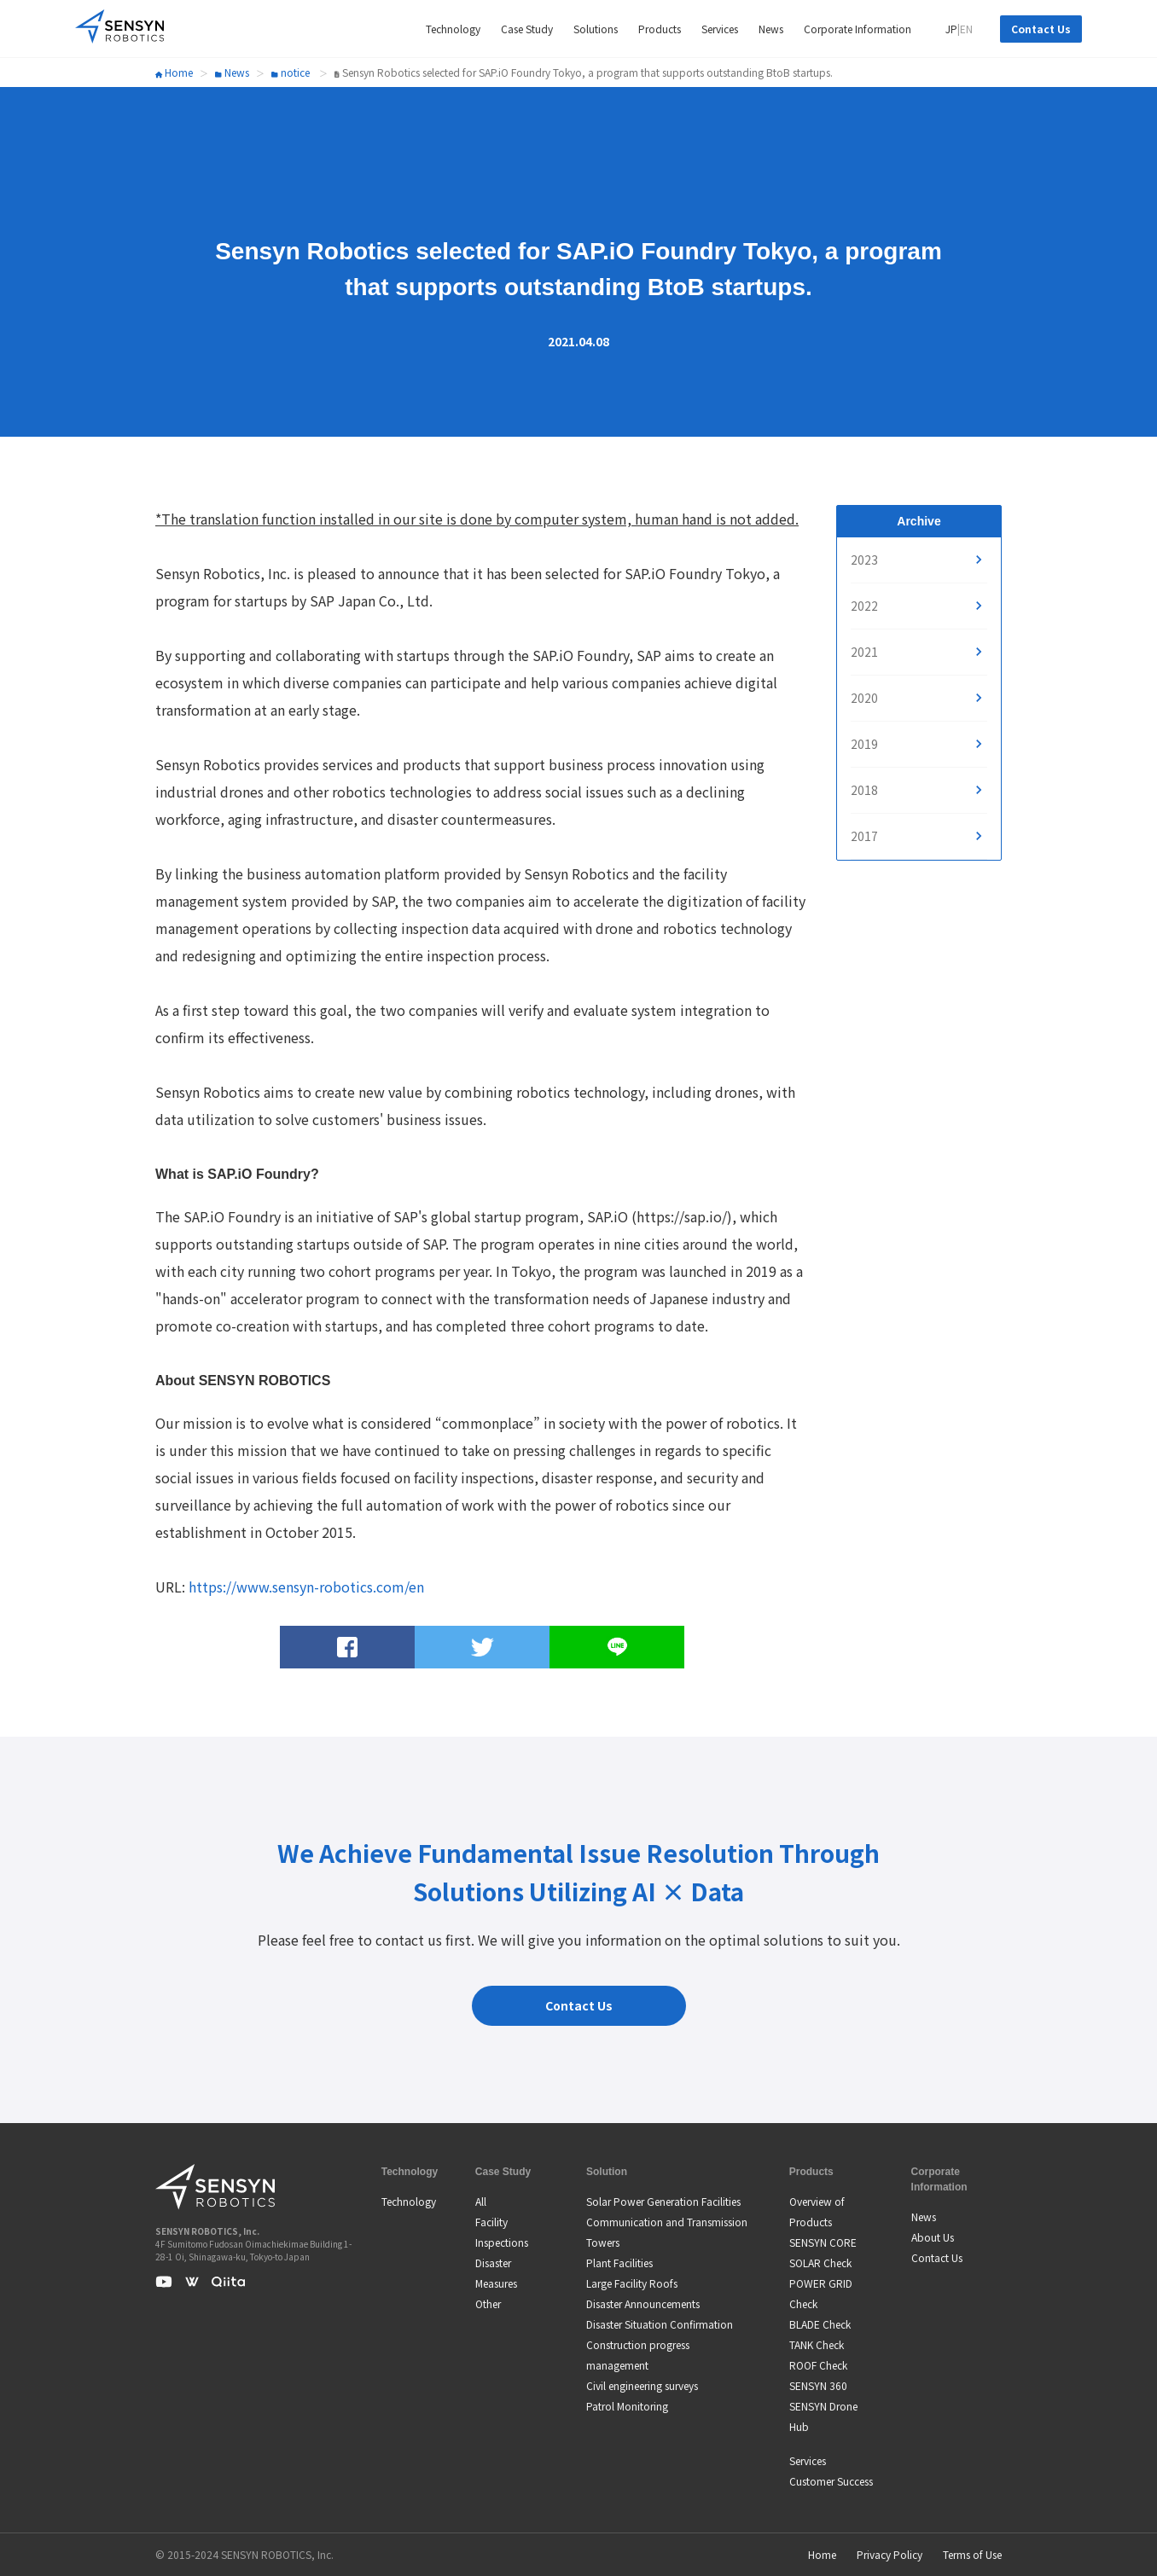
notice (290, 72)
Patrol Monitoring (627, 2406)
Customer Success (831, 2481)
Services (807, 2460)
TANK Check (816, 2344)
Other (488, 2303)
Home (174, 72)
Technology (408, 2201)
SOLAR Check (820, 2262)
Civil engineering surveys (642, 2385)
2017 (864, 835)
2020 (864, 697)
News (232, 72)
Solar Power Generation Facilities (663, 2201)
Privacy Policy (889, 2554)
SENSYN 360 (818, 2385)
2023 (864, 559)
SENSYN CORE (823, 2242)
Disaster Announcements (643, 2303)
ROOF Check (818, 2365)
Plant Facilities (619, 2262)
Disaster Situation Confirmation (659, 2324)
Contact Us (1041, 28)
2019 (864, 743)
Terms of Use (972, 2554)
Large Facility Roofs (631, 2283)
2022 (864, 605)
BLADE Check (820, 2324)
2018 (864, 789)
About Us (932, 2237)
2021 (864, 651)
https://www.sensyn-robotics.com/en (306, 1586)
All (480, 2201)
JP (951, 28)
